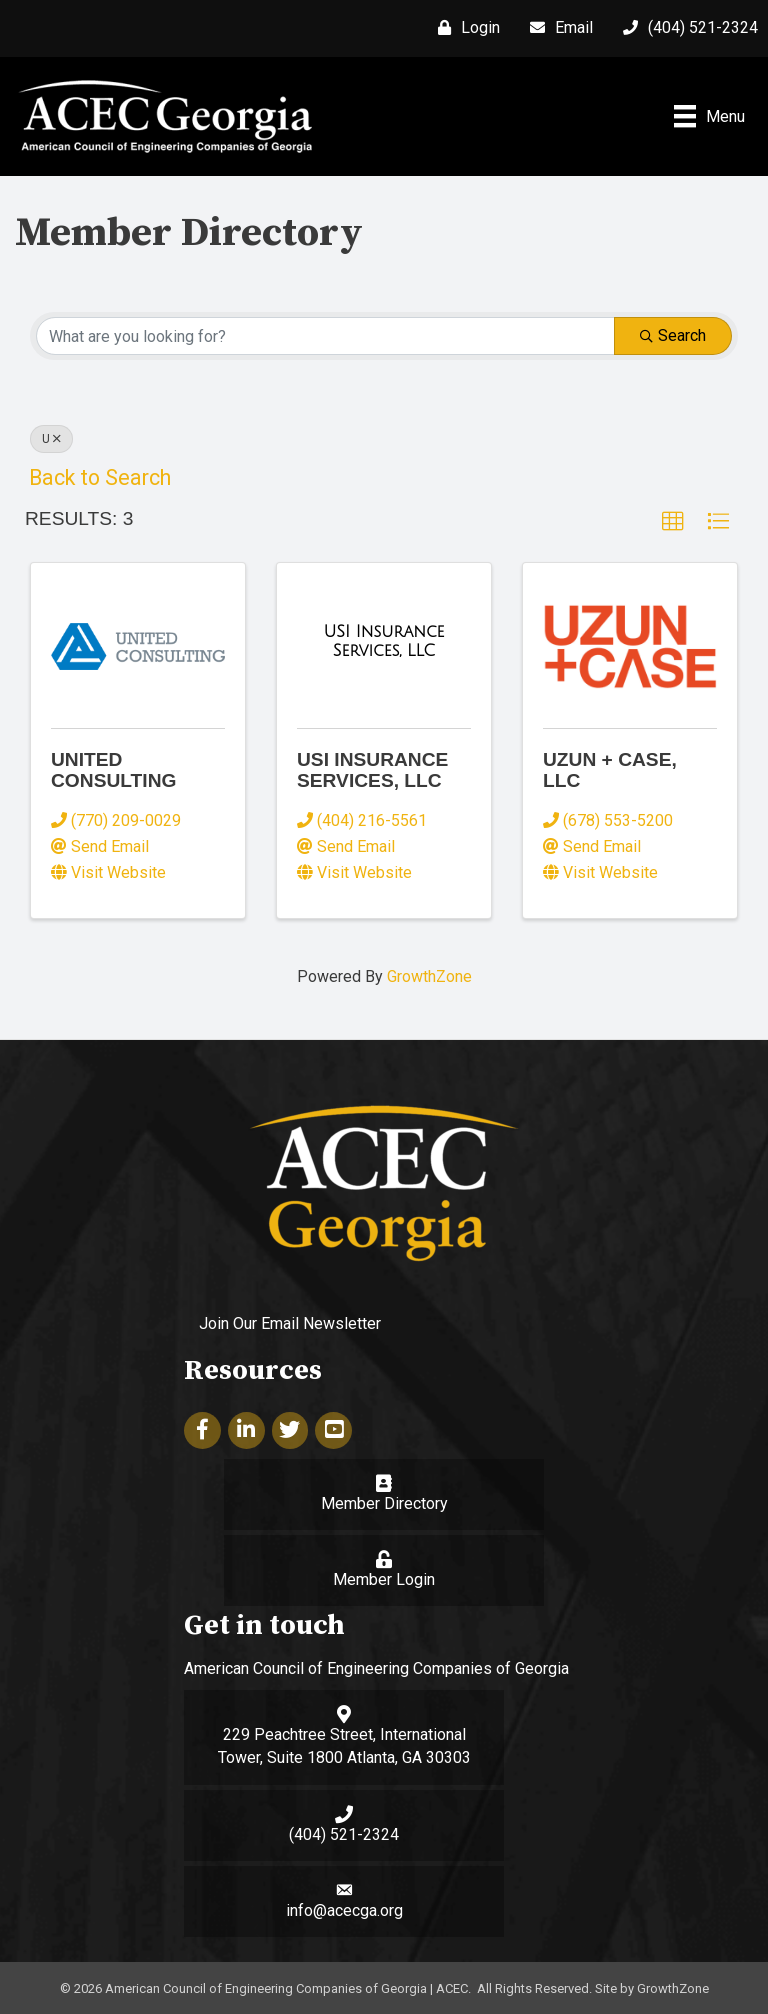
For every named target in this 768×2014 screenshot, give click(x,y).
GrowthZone (429, 976)
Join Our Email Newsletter (290, 1323)
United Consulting (113, 770)
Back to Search (100, 477)
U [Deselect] (51, 439)
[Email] (556, 28)
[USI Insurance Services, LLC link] (384, 641)
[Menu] (709, 116)
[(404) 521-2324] (685, 28)
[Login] (464, 28)
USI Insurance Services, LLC (372, 770)
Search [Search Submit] (673, 335)
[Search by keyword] (325, 336)
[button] (673, 522)
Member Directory (384, 1503)
